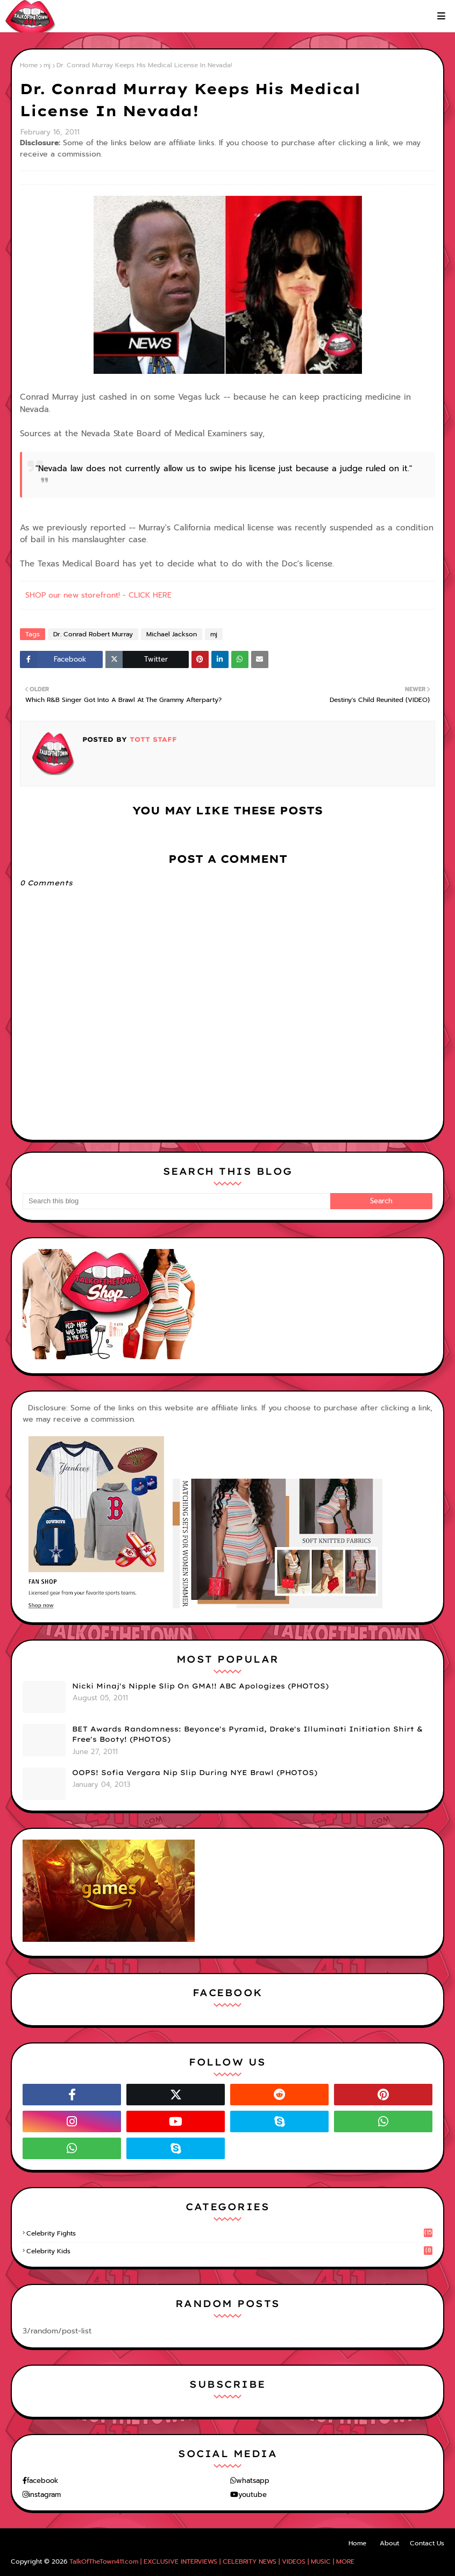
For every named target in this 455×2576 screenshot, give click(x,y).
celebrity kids (229, 2251)
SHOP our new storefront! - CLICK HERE (98, 595)
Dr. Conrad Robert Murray (93, 634)
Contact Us (427, 2543)
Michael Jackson (171, 634)
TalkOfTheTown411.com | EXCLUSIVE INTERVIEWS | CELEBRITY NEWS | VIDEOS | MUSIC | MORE (211, 2561)
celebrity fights (229, 2233)
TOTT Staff (152, 739)
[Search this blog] (176, 1201)
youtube (252, 2494)
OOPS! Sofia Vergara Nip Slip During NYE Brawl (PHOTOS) (194, 1772)
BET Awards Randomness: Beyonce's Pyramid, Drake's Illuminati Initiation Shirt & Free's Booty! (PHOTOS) (247, 1734)
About (389, 2543)
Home (29, 65)
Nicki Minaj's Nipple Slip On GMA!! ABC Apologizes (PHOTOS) (200, 1685)
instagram (45, 2494)
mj (47, 65)
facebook (42, 2480)
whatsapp (252, 2480)
